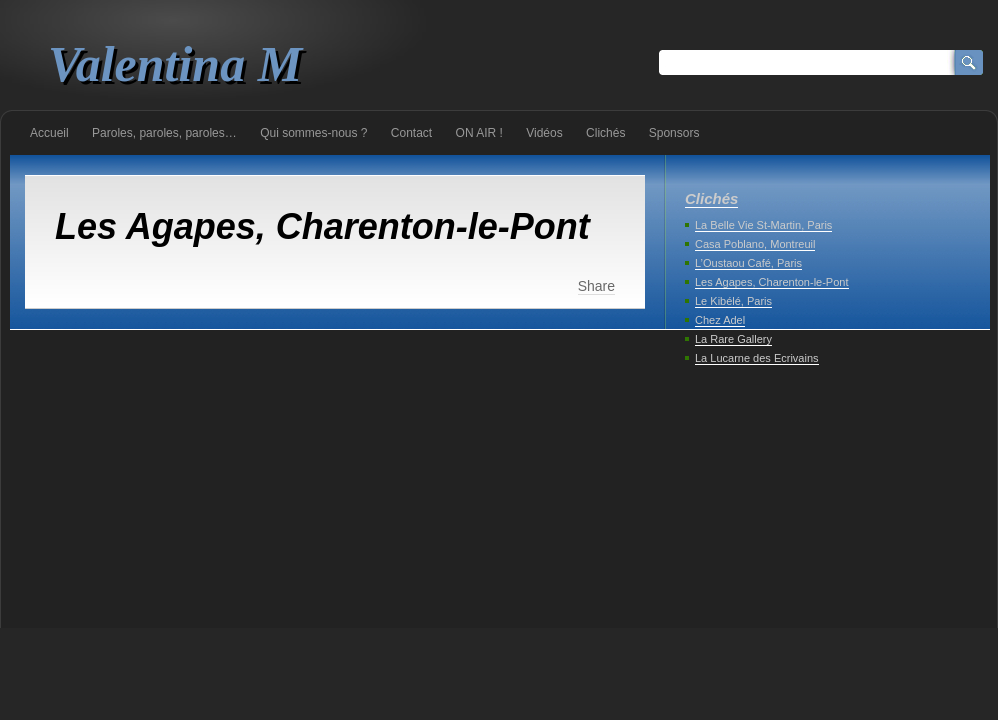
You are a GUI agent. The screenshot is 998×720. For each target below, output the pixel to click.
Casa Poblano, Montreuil (755, 244)
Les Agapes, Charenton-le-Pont (772, 282)
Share (596, 286)
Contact (411, 133)
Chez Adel (720, 320)
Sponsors (674, 133)
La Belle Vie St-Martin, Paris (763, 225)
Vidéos (544, 133)
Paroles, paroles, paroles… (164, 133)
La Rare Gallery (733, 339)
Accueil (49, 133)
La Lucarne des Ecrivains (757, 358)
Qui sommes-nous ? (313, 133)
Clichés (605, 133)
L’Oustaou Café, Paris (748, 263)
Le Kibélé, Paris (733, 301)
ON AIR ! (479, 133)
